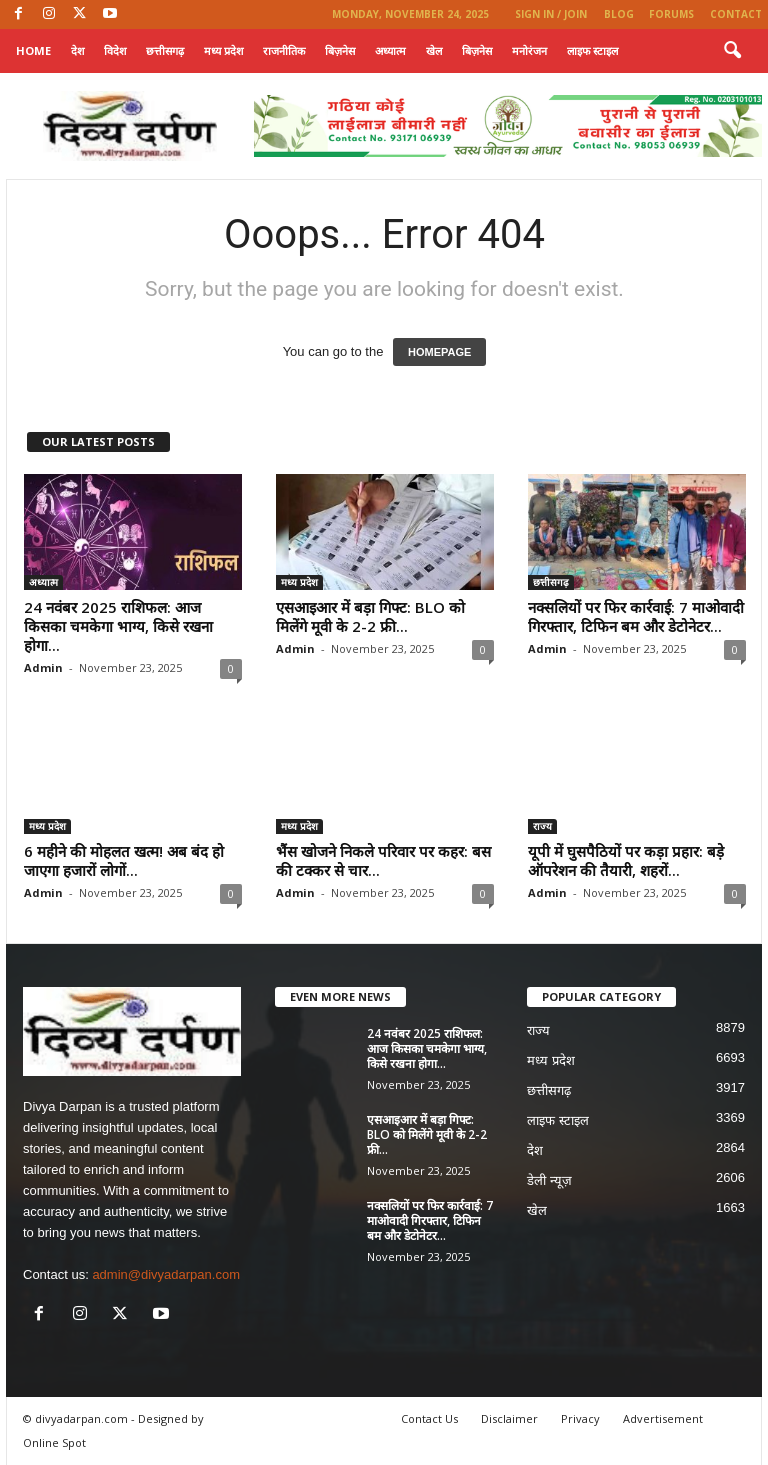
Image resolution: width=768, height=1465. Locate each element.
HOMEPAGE (439, 352)
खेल (434, 50)
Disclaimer (509, 1418)
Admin (43, 667)
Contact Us (429, 1418)
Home (33, 50)
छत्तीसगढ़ (165, 50)
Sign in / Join (551, 14)
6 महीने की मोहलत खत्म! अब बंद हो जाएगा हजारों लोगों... (124, 860)
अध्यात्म (390, 50)
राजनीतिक (284, 50)
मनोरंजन (529, 50)
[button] (732, 51)
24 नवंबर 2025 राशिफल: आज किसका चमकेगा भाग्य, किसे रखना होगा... (118, 626)
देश (77, 50)
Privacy (580, 1418)
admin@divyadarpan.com (166, 1274)
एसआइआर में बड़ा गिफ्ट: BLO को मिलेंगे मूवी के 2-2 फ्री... (370, 616)
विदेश (115, 50)
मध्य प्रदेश (223, 50)
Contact (736, 14)
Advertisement (663, 1418)
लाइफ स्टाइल (592, 50)
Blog (619, 14)
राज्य (542, 826)
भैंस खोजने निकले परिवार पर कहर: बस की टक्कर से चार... (383, 860)
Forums (671, 14)
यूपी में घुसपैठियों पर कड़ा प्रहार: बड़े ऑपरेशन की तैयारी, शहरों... (626, 860)
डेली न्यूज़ (549, 1180)
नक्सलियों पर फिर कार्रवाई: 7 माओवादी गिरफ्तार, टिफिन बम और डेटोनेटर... (636, 616)
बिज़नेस (340, 50)
